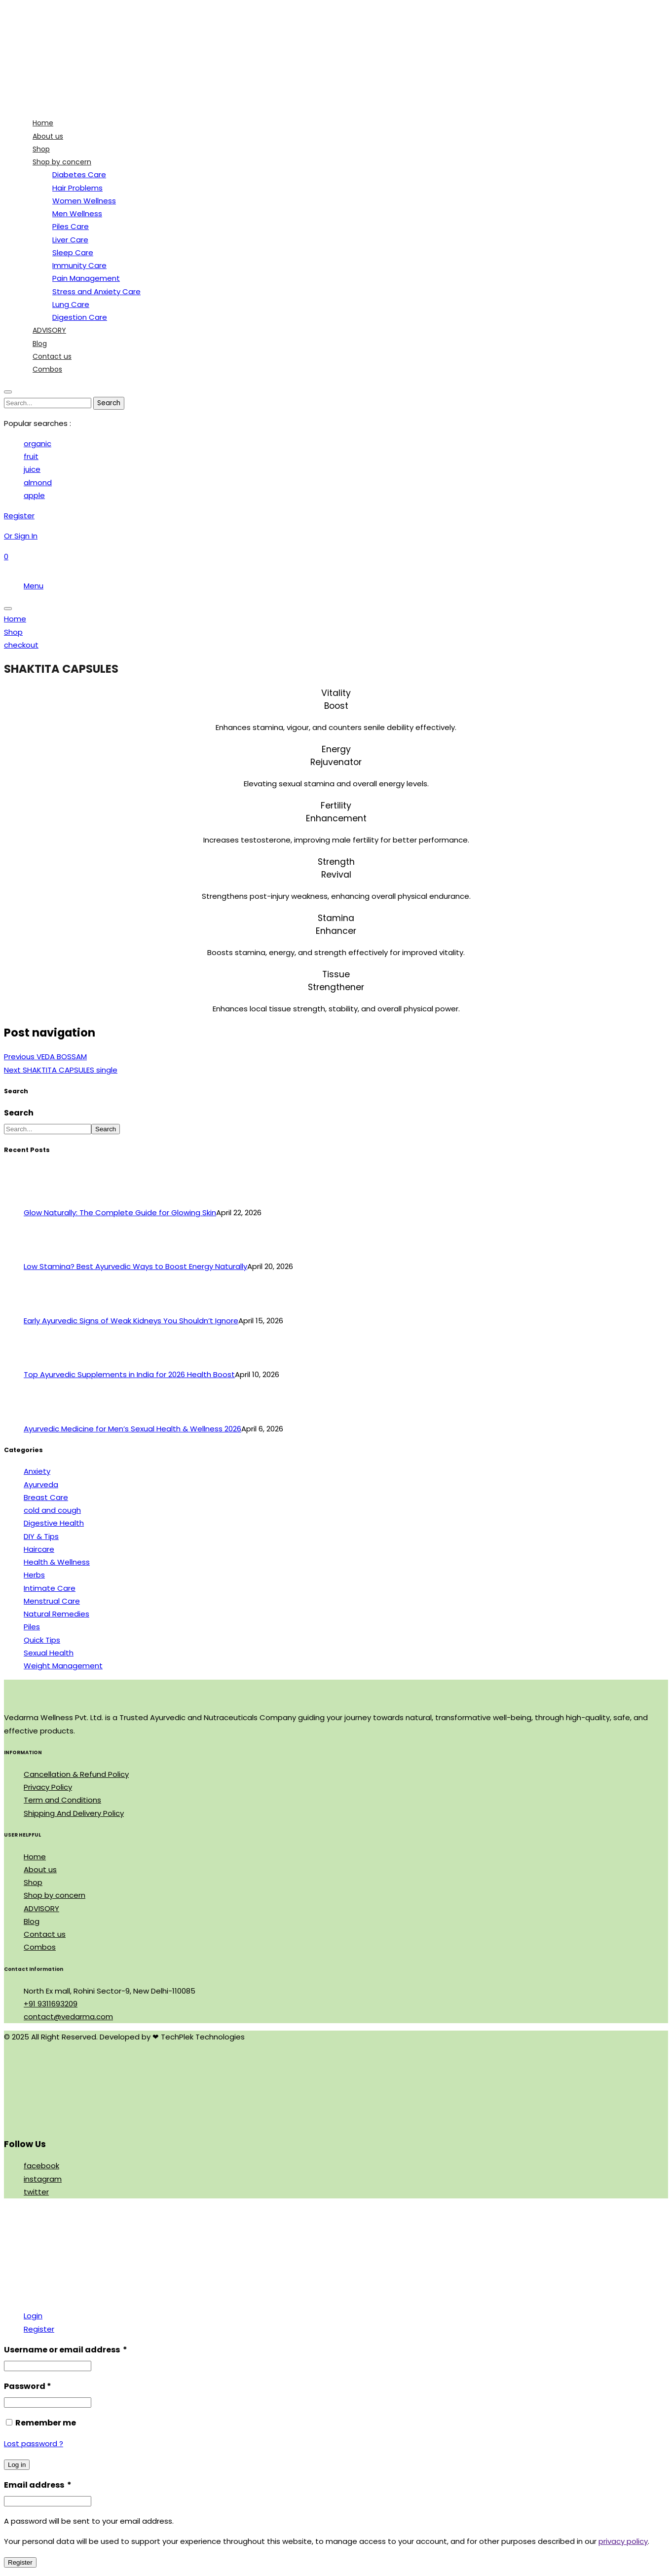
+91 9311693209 (50, 2004)
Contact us (45, 1934)
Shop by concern (54, 1895)
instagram (43, 2179)
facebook (41, 2165)
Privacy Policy (48, 1787)
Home (35, 1856)
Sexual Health (49, 1653)
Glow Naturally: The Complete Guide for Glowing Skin (120, 1212)
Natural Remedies (56, 1614)
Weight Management (63, 1665)
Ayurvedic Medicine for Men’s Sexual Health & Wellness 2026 (132, 1428)
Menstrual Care (52, 1601)
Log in (17, 2464)
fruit (31, 456)
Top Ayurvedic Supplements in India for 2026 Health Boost (129, 1374)
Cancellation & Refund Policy (76, 1774)
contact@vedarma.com (68, 2016)
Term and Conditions (62, 1800)
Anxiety (37, 1471)
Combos (40, 1947)
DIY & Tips (41, 1536)
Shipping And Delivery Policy (74, 1813)
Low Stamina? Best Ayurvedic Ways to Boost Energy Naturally (135, 1266)
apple (34, 495)
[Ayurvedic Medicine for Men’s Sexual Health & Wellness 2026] (42, 1416)
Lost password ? (33, 2443)
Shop (33, 1882)
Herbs (34, 1575)
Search (19, 1112)
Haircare (39, 1549)
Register (39, 2329)
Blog (31, 1921)
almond (38, 482)
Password (27, 2386)
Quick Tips (42, 1640)
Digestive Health (54, 1523)
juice (32, 469)
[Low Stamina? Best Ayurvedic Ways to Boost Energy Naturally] (42, 1253)
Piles (32, 1626)
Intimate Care (49, 1588)
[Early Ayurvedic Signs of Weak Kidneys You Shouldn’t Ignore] (42, 1308)
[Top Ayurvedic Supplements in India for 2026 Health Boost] (42, 1361)
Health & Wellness (57, 1562)
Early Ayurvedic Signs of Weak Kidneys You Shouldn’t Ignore (131, 1320)
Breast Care (46, 1497)
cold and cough (52, 1510)
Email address (38, 2485)
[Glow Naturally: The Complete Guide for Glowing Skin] (42, 1199)
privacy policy (623, 2541)
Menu (33, 585)
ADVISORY (41, 1908)
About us (40, 1869)
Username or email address (65, 2349)
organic (37, 443)
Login (33, 2315)
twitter (36, 2192)
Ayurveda (41, 1484)
